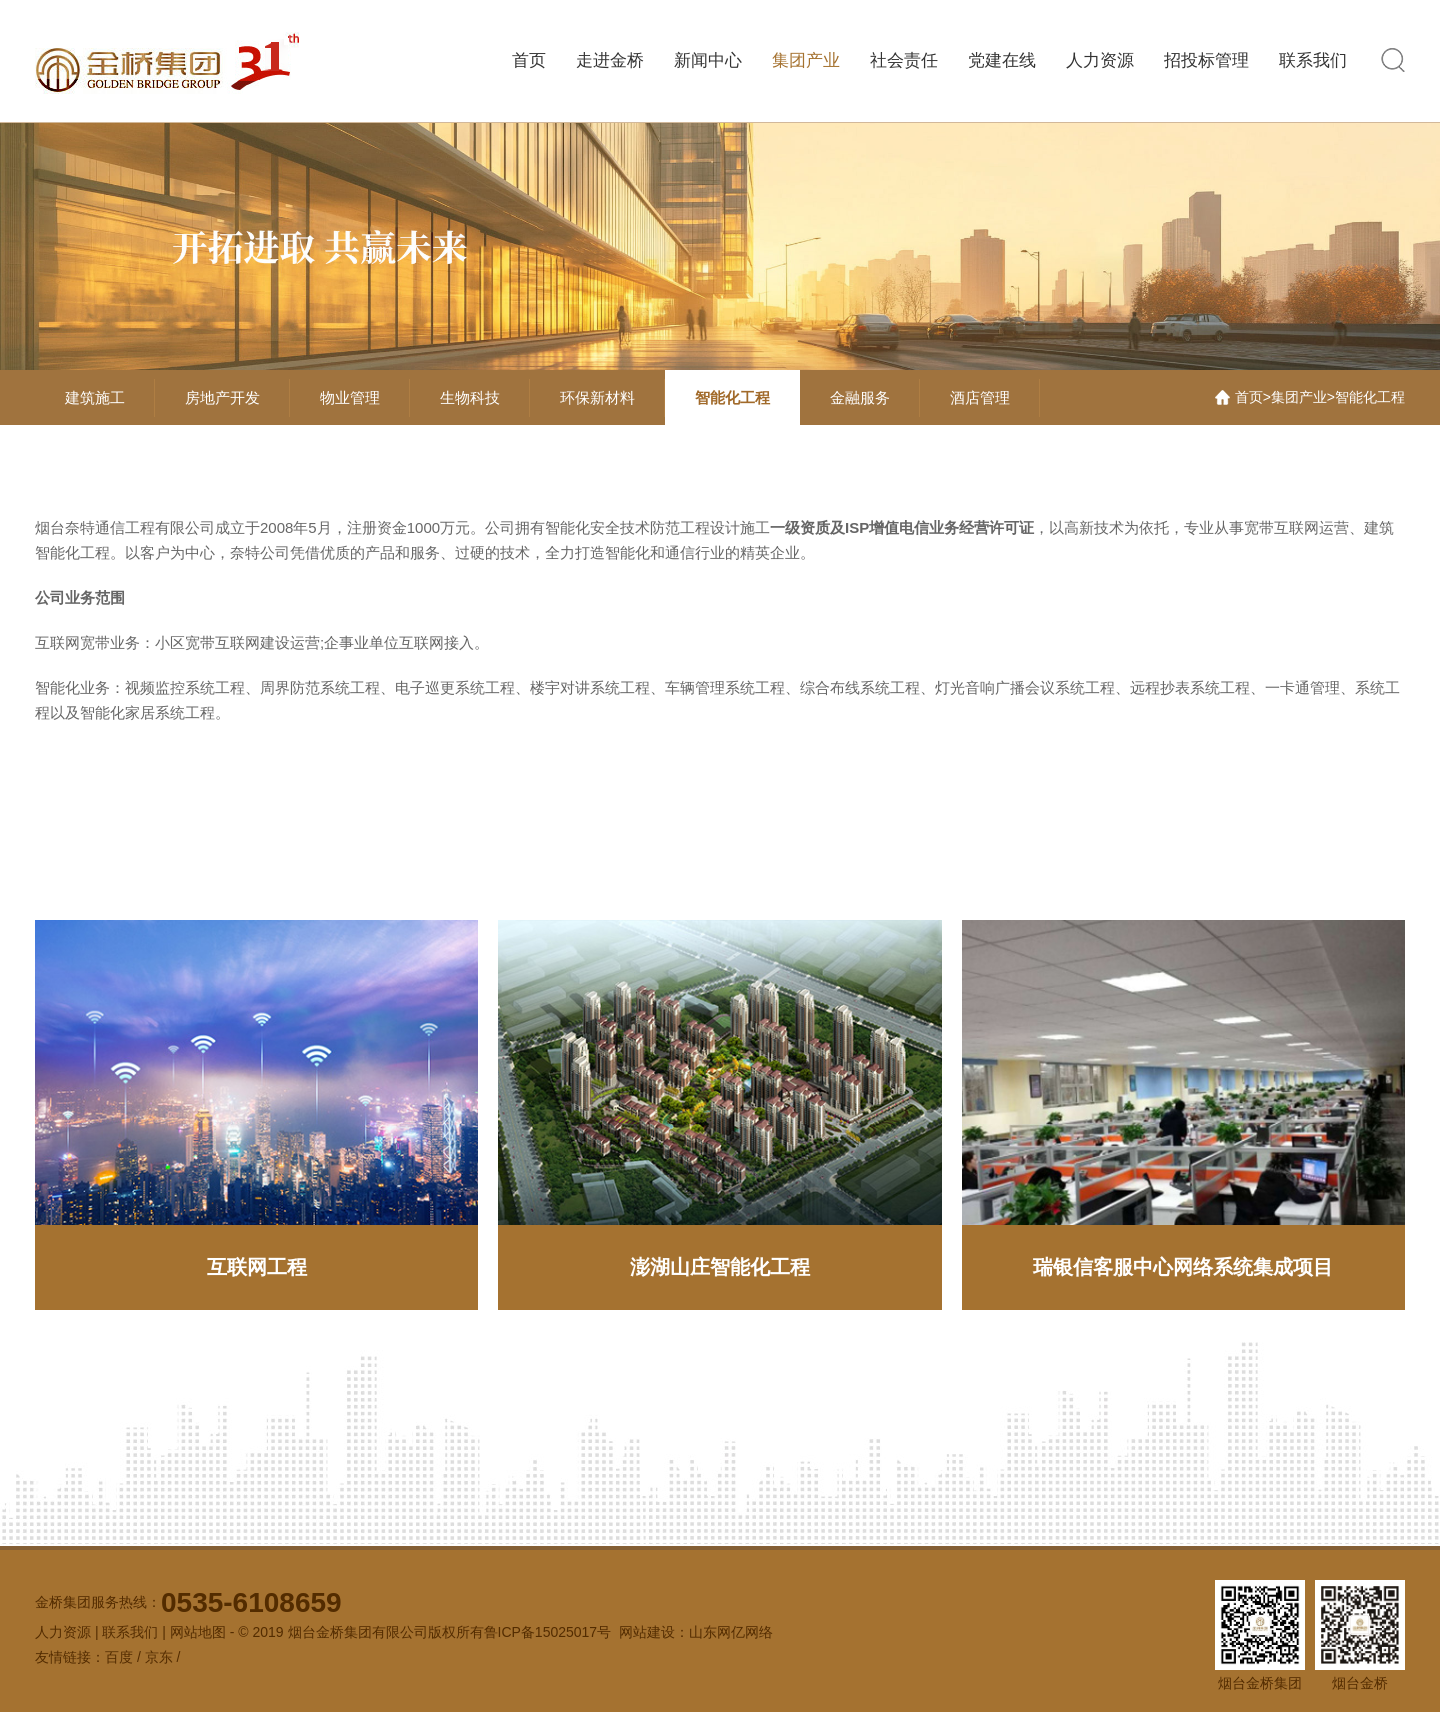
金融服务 (860, 397)
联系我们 (1313, 60)
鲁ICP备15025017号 (548, 1632)
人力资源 (1100, 60)
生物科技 (470, 397)
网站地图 (198, 1632)
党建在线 (1002, 60)
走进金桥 (610, 60)
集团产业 (806, 60)
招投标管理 (1206, 60)
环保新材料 (597, 397)
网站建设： (654, 1632)
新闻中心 (708, 60)
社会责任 (904, 60)
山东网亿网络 (731, 1632)
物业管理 (350, 397)
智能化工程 (732, 397)
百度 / (125, 1657)
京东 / (163, 1657)
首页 (529, 60)
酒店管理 (980, 397)
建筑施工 (95, 397)
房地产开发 (222, 397)
